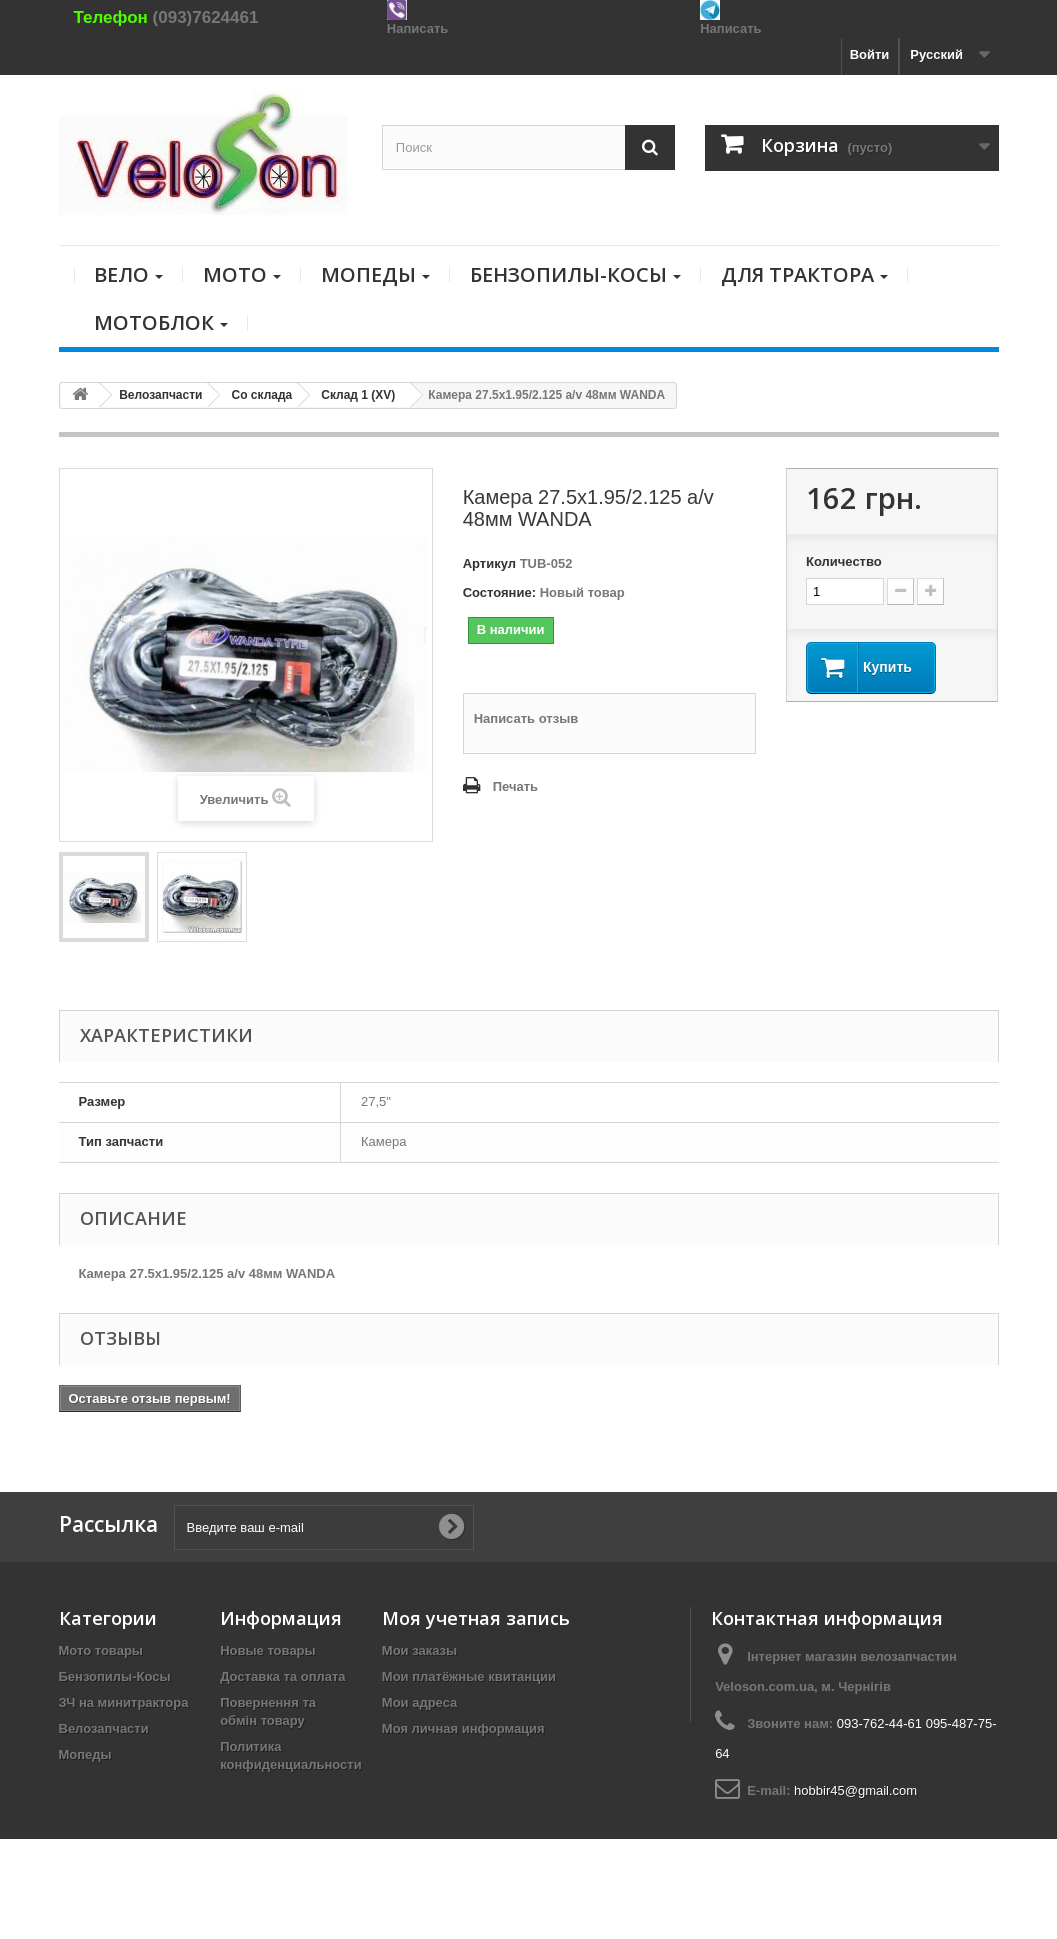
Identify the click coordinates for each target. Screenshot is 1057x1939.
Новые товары (268, 1650)
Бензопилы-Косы (115, 1676)
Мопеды (85, 1754)
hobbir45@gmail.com (855, 1790)
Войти (870, 54)
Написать (417, 28)
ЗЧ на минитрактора (124, 1702)
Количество (844, 561)
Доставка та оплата (282, 1676)
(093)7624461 (206, 17)
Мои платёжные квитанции (469, 1676)
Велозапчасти (104, 1728)
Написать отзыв (526, 718)
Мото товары (101, 1650)
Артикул (489, 563)
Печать (515, 786)
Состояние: (499, 592)
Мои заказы (419, 1650)
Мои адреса (419, 1702)
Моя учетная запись (476, 1618)
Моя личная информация (463, 1728)
